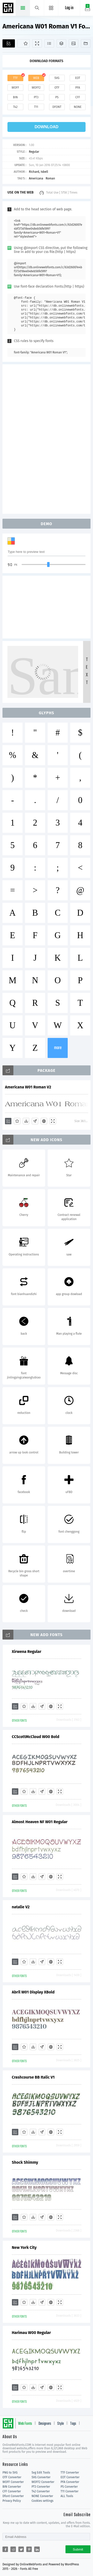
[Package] (61, 43)
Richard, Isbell (38, 171)
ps (57, 97)
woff (15, 87)
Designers (44, 2424)
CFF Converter (11, 2491)
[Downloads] (26, 1121)
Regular (34, 151)
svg (56, 78)
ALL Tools (67, 2496)
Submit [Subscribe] (78, 2549)
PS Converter (69, 2486)
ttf (15, 78)
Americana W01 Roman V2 (28, 1087)
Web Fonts (25, 2424)
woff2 (36, 87)
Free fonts (8, 8)
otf (56, 87)
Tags (73, 2424)
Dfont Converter (13, 2496)
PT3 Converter (40, 2486)
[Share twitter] (21, 2549)
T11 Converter (69, 2491)
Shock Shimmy (25, 2162)
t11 (36, 107)
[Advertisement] (46, 438)
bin (15, 97)
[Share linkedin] (37, 2549)
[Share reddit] (13, 2549)
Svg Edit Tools (40, 2472)
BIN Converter (11, 2486)
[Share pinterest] (29, 2549)
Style (60, 2424)
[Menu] (51, 8)
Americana (36, 178)
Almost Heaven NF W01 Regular (40, 1821)
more (58, 1048)
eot (77, 78)
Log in (69, 8)
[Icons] (73, 43)
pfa (77, 87)
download (47, 127)
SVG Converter (40, 2477)
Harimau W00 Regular (31, 2332)
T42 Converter (40, 2491)
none (78, 107)
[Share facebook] (5, 2549)
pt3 (36, 97)
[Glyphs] (49, 43)
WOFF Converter (13, 2482)
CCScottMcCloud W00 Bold (36, 1736)
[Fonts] (86, 43)
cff (77, 97)
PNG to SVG (10, 2472)
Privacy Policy (11, 2500)
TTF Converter (70, 2472)
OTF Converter (11, 2477)
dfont (56, 107)
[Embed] (44, 1121)
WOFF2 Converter (42, 2482)
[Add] (8, 43)
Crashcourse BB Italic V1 (33, 2077)
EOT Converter (70, 2477)
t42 (15, 107)
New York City (24, 2247)
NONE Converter (42, 2496)
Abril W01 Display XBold (33, 1992)
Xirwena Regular (26, 1651)
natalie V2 (21, 1907)
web (36, 78)
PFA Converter (70, 2482)
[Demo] (37, 43)
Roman (50, 178)
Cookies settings (42, 2500)
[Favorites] (23, 43)
